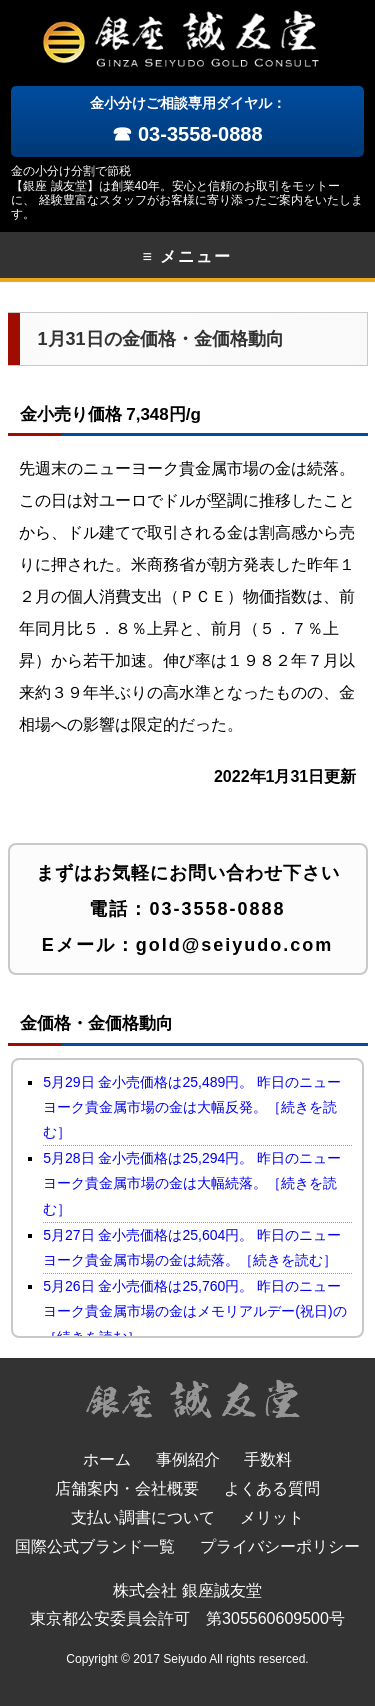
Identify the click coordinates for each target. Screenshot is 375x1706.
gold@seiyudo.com (235, 945)
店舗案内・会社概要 (127, 1488)
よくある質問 (272, 1488)
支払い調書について (143, 1517)
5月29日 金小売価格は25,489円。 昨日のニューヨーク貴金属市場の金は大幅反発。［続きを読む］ (192, 1107)
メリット (272, 1517)
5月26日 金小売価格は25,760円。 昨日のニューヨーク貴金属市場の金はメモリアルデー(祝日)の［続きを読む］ (194, 1311)
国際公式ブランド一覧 (95, 1546)
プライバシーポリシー (280, 1546)
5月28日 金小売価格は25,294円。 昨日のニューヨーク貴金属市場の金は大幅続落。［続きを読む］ (192, 1183)
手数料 (268, 1459)
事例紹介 (188, 1459)
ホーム (107, 1459)
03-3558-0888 (217, 909)
